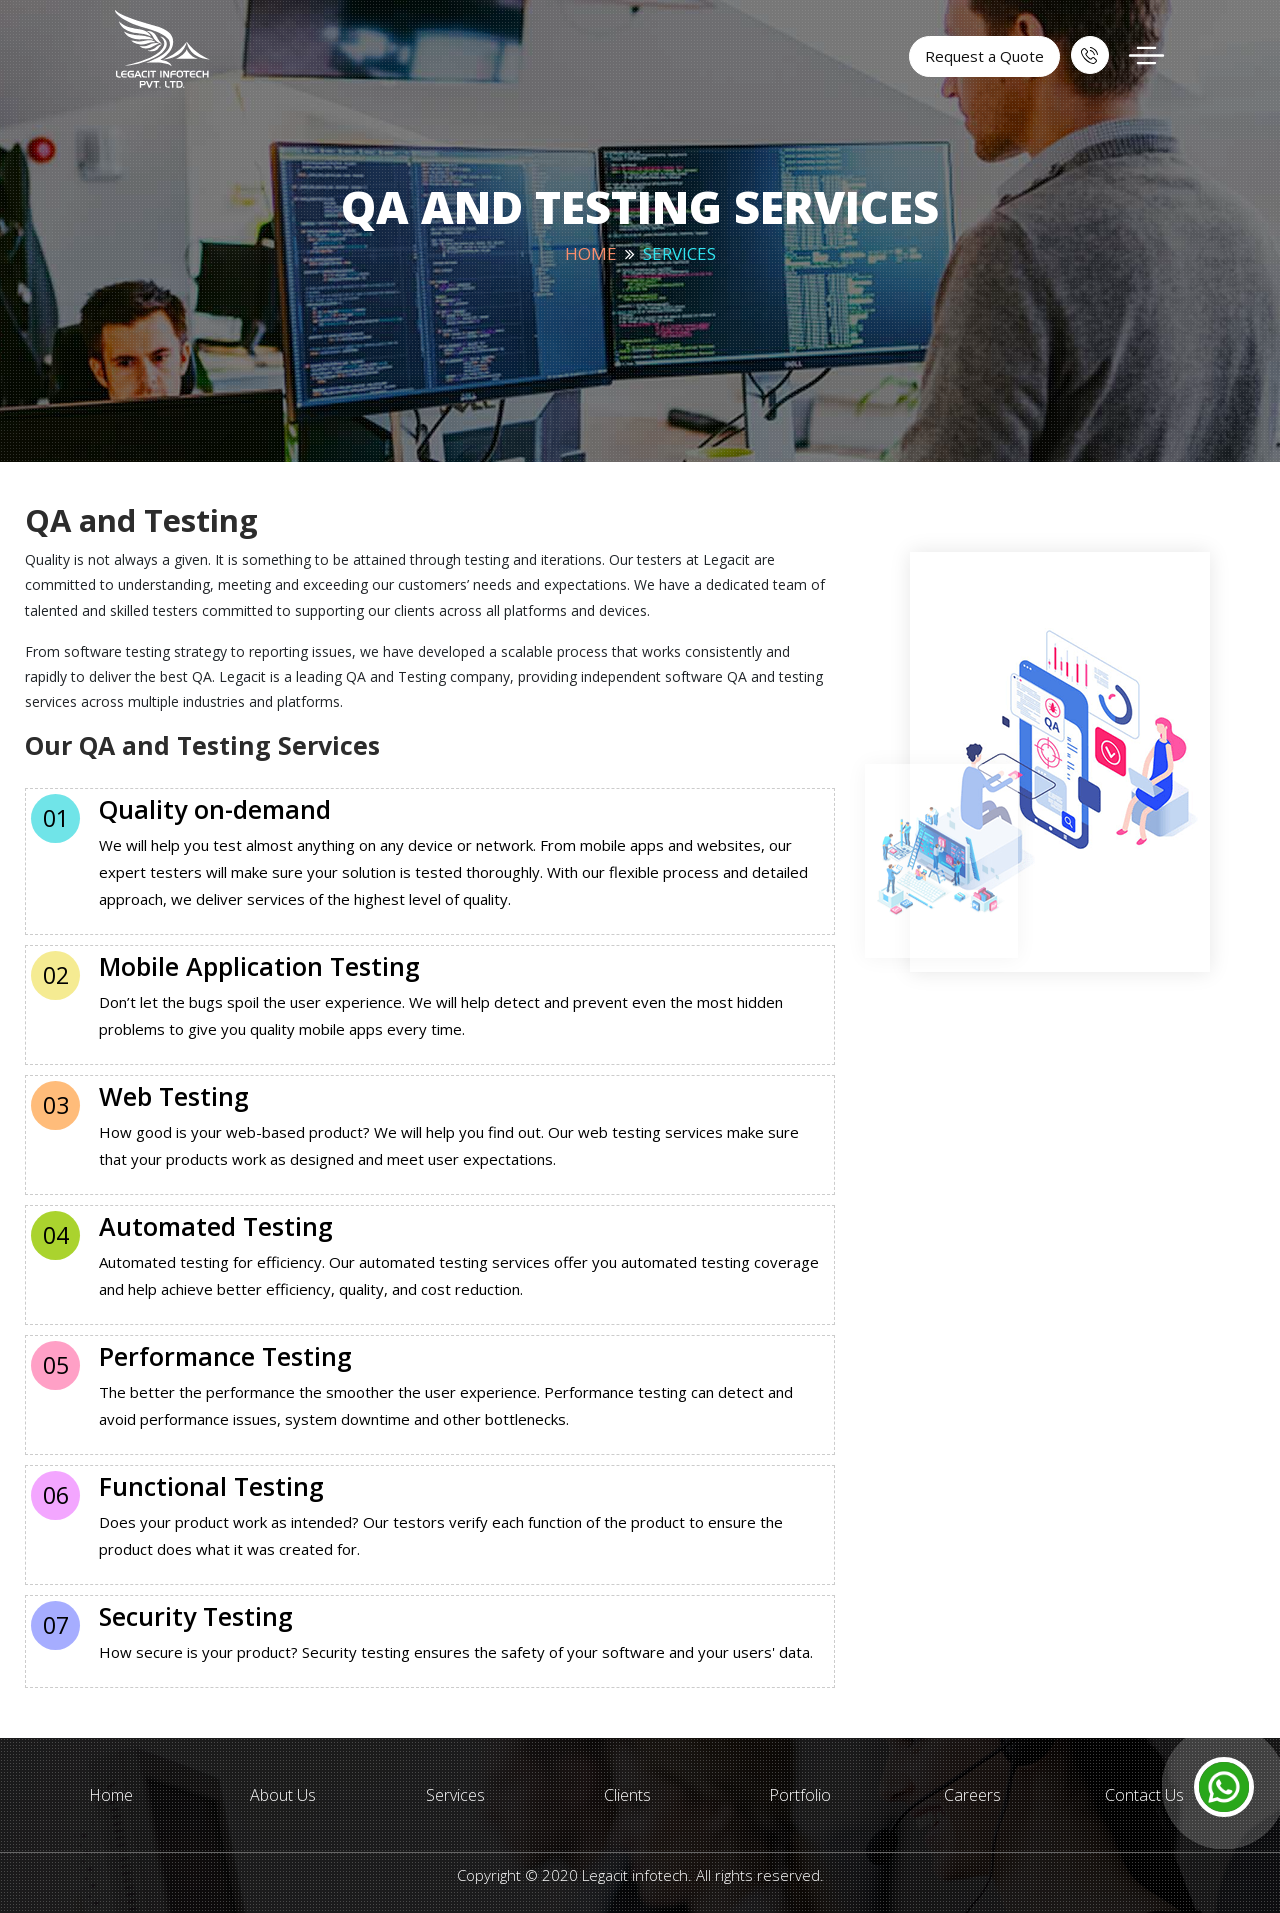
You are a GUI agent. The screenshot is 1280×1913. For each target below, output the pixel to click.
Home (591, 253)
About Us (283, 1795)
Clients (627, 1795)
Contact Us (1144, 1795)
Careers (972, 1795)
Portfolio (800, 1795)
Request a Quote (984, 56)
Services (455, 1795)
